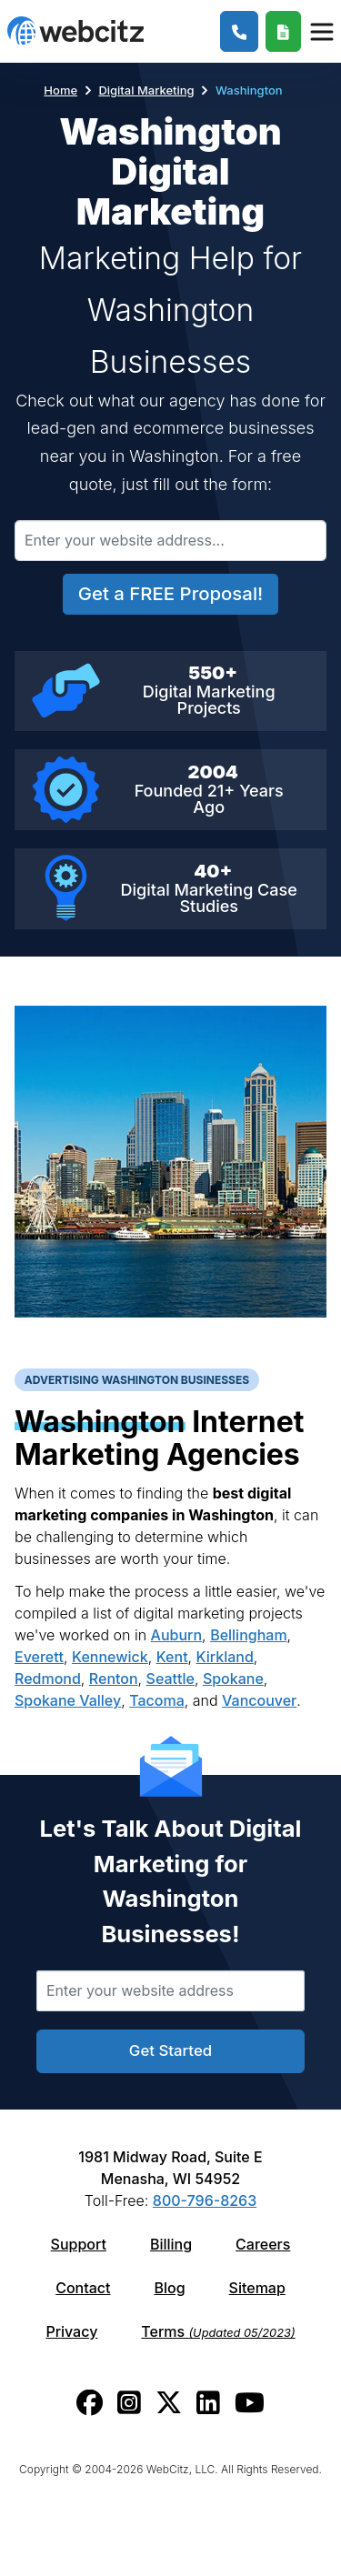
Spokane (233, 1678)
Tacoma (157, 1700)
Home (60, 90)
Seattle (170, 1678)
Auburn (177, 1635)
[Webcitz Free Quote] (283, 31)
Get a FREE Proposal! (170, 593)
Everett (39, 1657)
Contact (82, 2288)
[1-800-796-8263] (239, 31)
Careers (263, 2244)
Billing (171, 2244)
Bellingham (248, 1635)
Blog (169, 2288)
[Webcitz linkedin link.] (208, 2403)
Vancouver (259, 1700)
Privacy (71, 2331)
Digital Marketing (146, 90)
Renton (113, 1678)
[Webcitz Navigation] (321, 30)
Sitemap (257, 2288)
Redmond (48, 1678)
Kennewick (110, 1657)
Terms (218, 2331)
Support (78, 2244)
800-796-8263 (204, 2200)
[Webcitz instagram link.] (129, 2403)
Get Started (170, 2050)
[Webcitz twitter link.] (168, 2403)
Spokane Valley (68, 1700)
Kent (172, 1657)
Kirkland (225, 1657)
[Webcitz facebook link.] (89, 2403)
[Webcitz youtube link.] (250, 2403)
